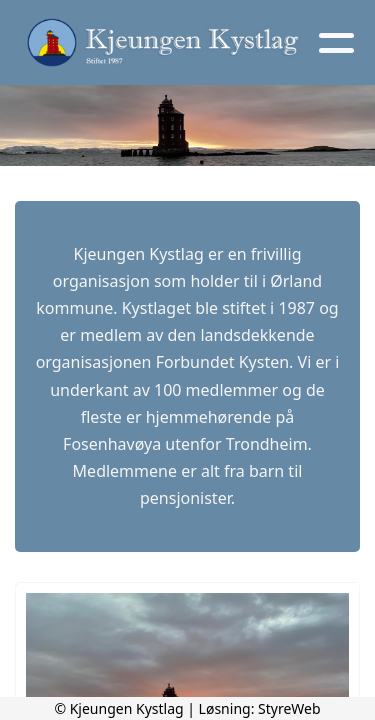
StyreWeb (289, 708)
